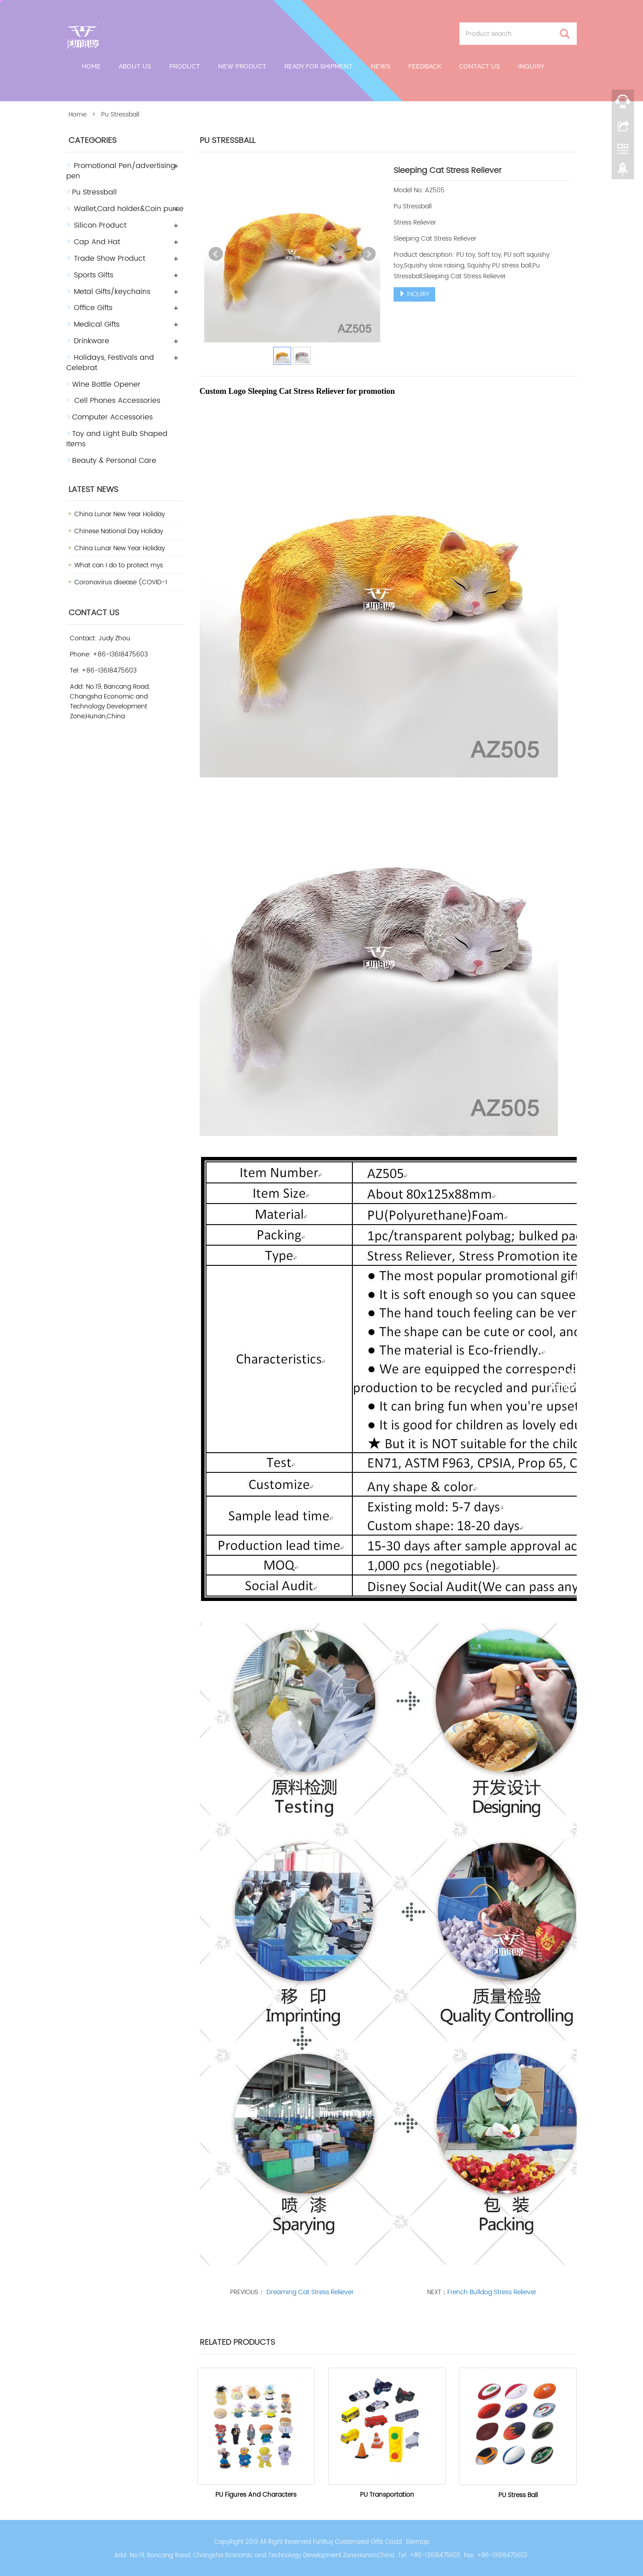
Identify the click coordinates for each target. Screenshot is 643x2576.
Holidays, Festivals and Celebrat (110, 363)
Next (368, 254)
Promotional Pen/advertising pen (121, 171)
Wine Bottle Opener (106, 384)
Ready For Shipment (318, 66)
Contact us (479, 66)
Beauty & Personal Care (114, 460)
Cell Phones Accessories (116, 400)
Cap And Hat (97, 242)
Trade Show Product (109, 258)
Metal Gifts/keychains (112, 292)
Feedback (424, 66)
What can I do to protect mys (118, 565)
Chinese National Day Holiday (118, 531)
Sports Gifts (93, 275)
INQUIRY (414, 294)
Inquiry (531, 66)
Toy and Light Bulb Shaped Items (116, 439)
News (380, 66)
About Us (135, 66)
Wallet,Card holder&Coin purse (129, 209)
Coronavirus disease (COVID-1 (120, 582)
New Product (242, 66)
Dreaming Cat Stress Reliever (309, 2292)
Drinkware (91, 341)
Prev (216, 254)
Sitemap (417, 2542)
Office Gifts (93, 308)
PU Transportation (387, 2495)
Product (184, 66)
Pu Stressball (94, 192)
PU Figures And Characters (255, 2495)
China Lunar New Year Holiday (119, 514)
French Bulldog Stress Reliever (491, 2292)
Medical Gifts (97, 324)
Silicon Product (100, 225)
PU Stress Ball (518, 2495)
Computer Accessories (112, 417)
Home (91, 66)
